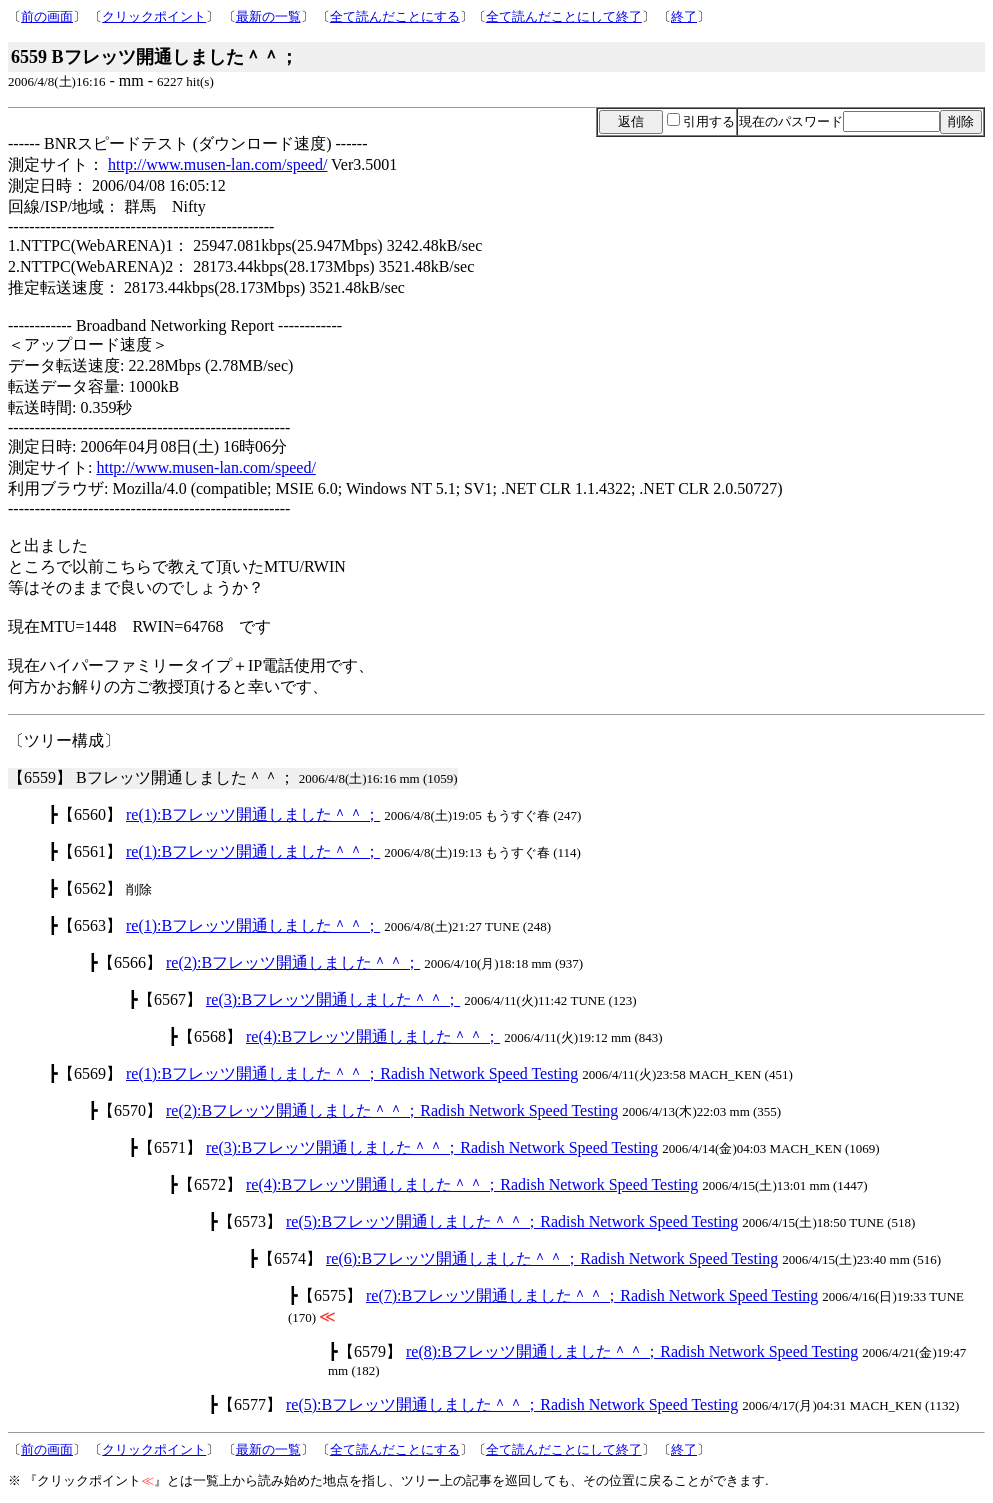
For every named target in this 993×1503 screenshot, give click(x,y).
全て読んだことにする (395, 16)
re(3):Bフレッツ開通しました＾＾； (333, 999)
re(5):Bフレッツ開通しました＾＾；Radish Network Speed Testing (512, 1221)
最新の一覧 (268, 16)
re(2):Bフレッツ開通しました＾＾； (293, 962)
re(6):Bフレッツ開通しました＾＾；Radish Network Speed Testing (552, 1258)
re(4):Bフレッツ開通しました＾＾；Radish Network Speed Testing (472, 1184)
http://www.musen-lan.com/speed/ (217, 164)
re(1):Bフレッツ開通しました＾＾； (253, 814)
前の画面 (47, 16)
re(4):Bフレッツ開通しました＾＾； (373, 1036)
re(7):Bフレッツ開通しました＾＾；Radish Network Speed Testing (592, 1295)
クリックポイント (154, 16)
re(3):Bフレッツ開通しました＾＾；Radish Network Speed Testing (432, 1147)
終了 (684, 16)
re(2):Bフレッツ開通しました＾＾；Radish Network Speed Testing (392, 1110)
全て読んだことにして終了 (564, 16)
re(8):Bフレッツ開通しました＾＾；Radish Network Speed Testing (632, 1351)
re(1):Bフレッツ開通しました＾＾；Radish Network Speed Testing (352, 1073)
